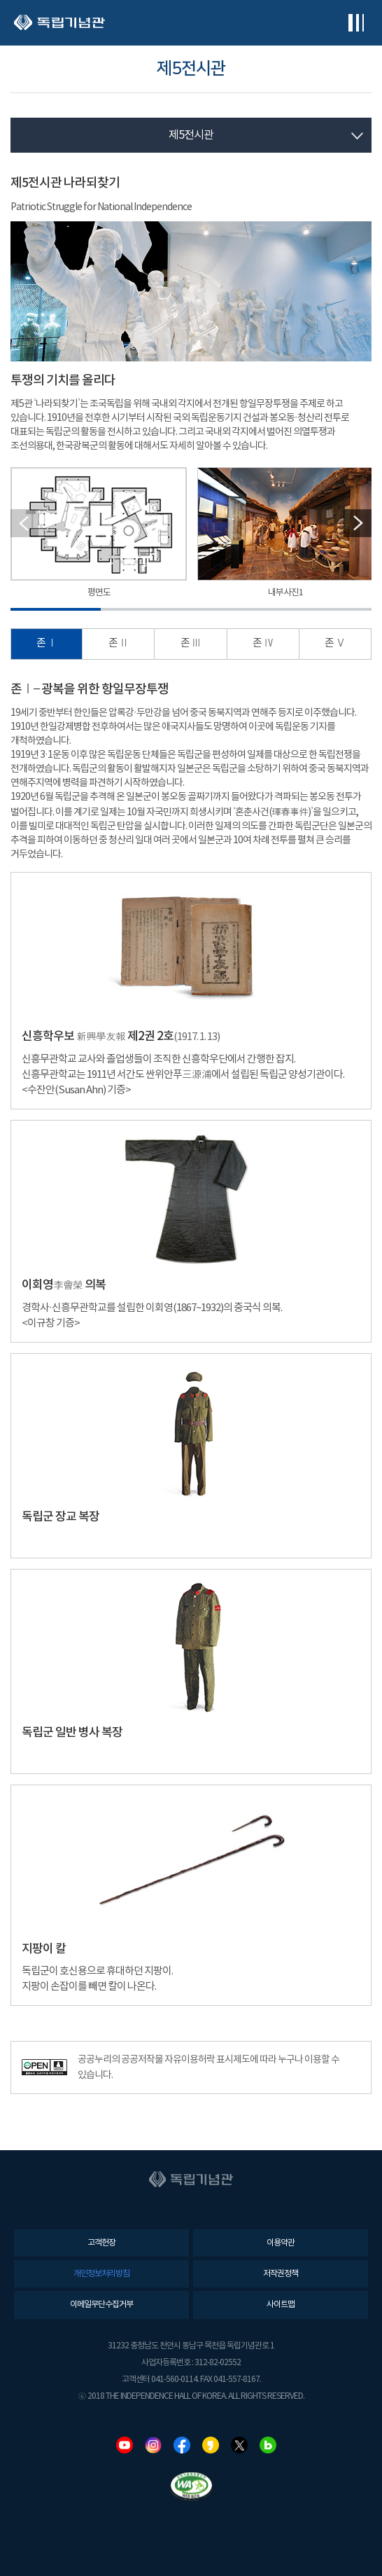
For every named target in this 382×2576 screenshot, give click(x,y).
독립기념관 (59, 23)
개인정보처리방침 (101, 2273)
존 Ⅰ (46, 643)
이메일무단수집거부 (101, 2304)
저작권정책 (280, 2273)
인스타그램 (153, 2445)
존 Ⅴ (335, 643)
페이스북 (182, 2445)
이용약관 (281, 2243)
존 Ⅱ (118, 643)
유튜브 (124, 2445)
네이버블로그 (268, 2445)
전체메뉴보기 (356, 23)
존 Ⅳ (263, 643)
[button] (358, 523)
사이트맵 (281, 2304)
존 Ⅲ (191, 643)
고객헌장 (101, 2243)
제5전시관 (191, 135)
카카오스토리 (210, 2445)
